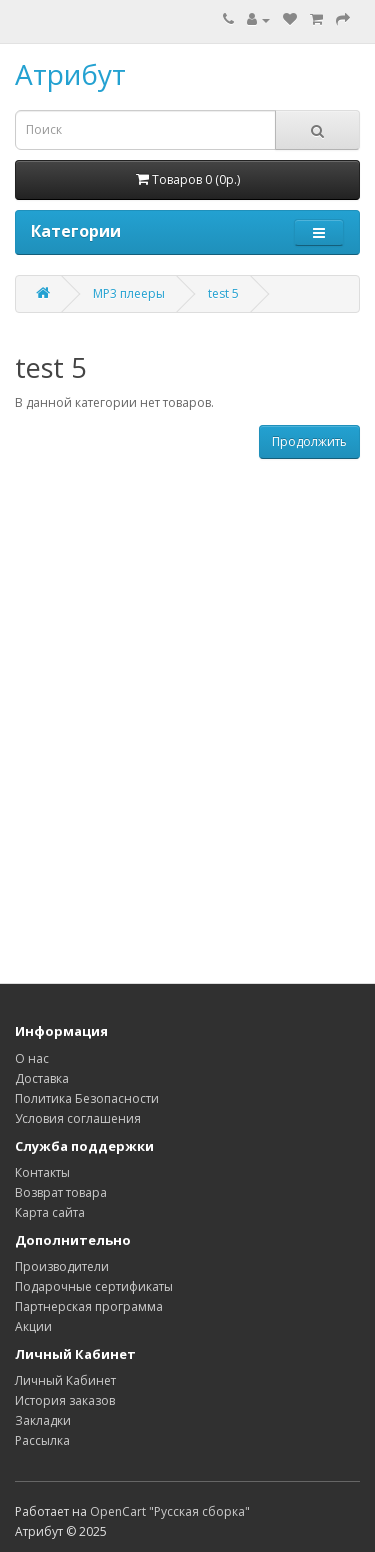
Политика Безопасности (87, 1098)
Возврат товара (61, 1192)
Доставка (42, 1078)
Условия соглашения (78, 1118)
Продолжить (309, 441)
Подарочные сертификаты (94, 1286)
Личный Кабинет (65, 1380)
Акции (33, 1326)
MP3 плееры (129, 293)
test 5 (223, 293)
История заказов (65, 1400)
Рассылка (42, 1440)
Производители (62, 1266)
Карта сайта (50, 1212)
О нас (32, 1058)
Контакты (42, 1172)
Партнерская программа (89, 1306)
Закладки (43, 1420)
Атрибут (70, 74)
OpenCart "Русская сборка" (170, 1511)
